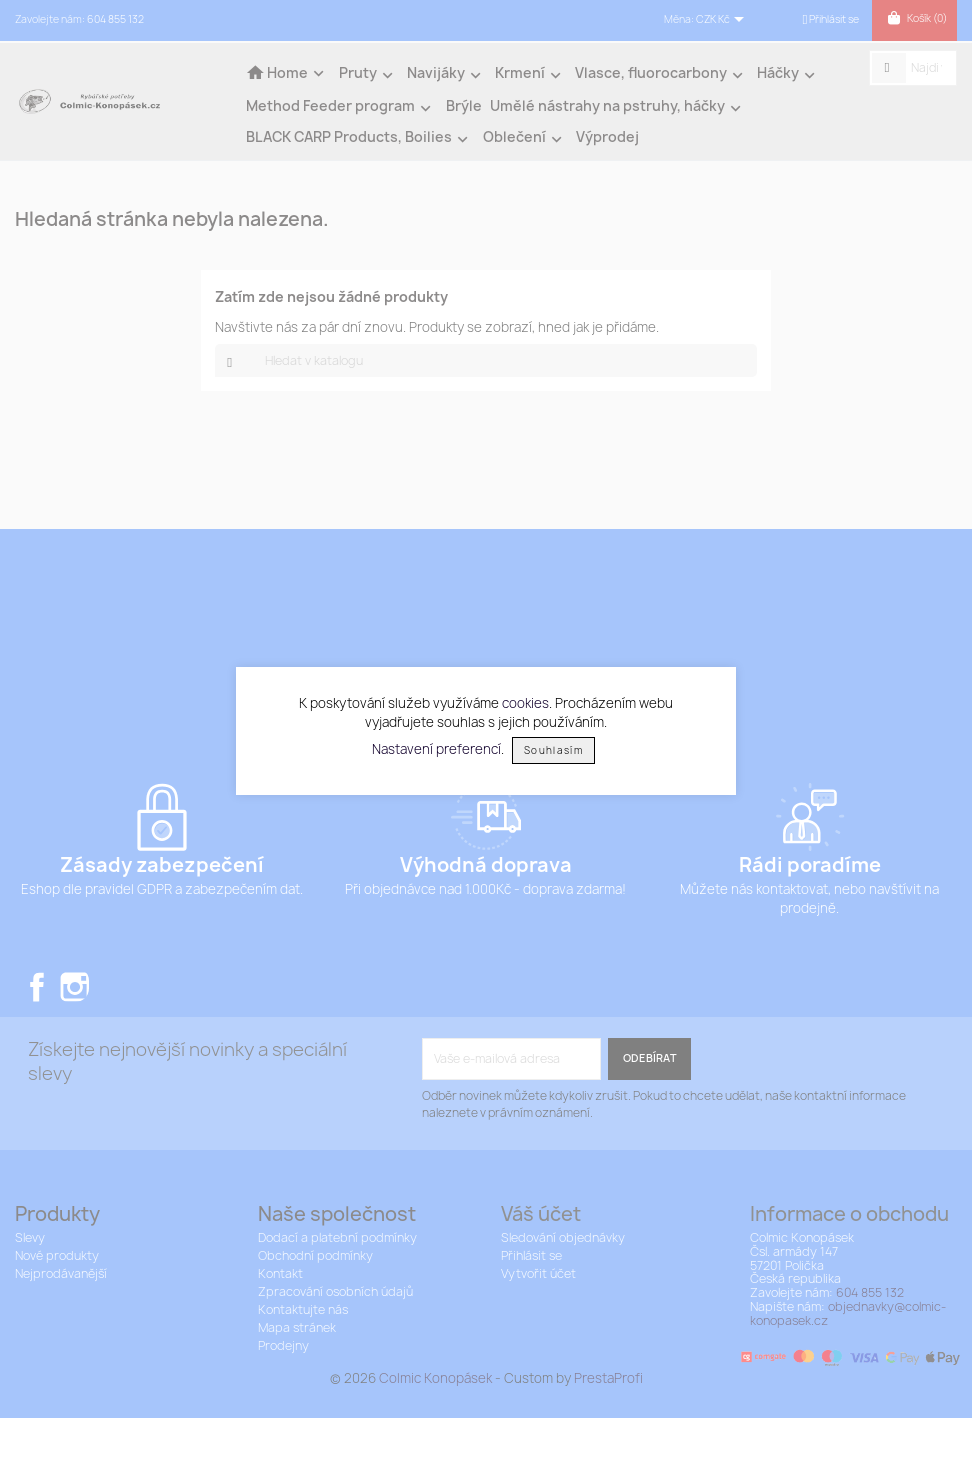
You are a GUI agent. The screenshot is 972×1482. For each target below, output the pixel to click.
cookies (525, 703)
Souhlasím (553, 750)
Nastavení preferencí (436, 749)
